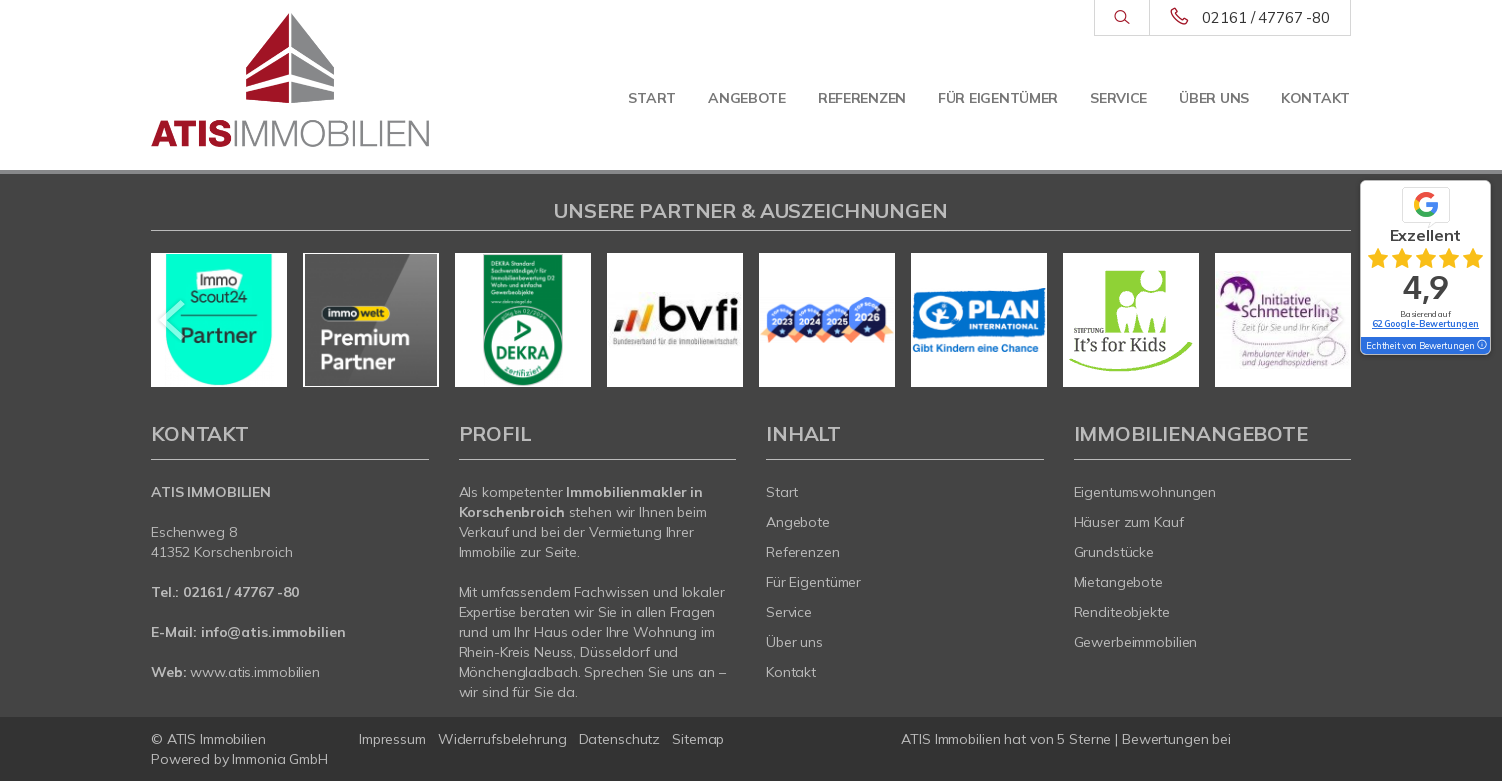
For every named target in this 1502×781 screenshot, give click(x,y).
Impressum (392, 739)
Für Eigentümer (998, 98)
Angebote (747, 98)
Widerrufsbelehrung (502, 739)
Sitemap (698, 739)
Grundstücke (1114, 552)
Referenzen (862, 98)
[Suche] (1121, 18)
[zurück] (173, 320)
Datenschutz (620, 739)
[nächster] (1328, 320)
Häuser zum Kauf (1129, 522)
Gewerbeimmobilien (1136, 642)
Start (652, 98)
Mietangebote (1119, 582)
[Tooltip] (1481, 346)
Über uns (1214, 98)
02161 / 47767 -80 (1266, 17)
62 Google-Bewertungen (1425, 323)
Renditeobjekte (1122, 612)
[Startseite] (290, 80)
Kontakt (1315, 98)
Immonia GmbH (280, 759)
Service (1118, 98)
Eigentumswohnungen (1145, 492)
